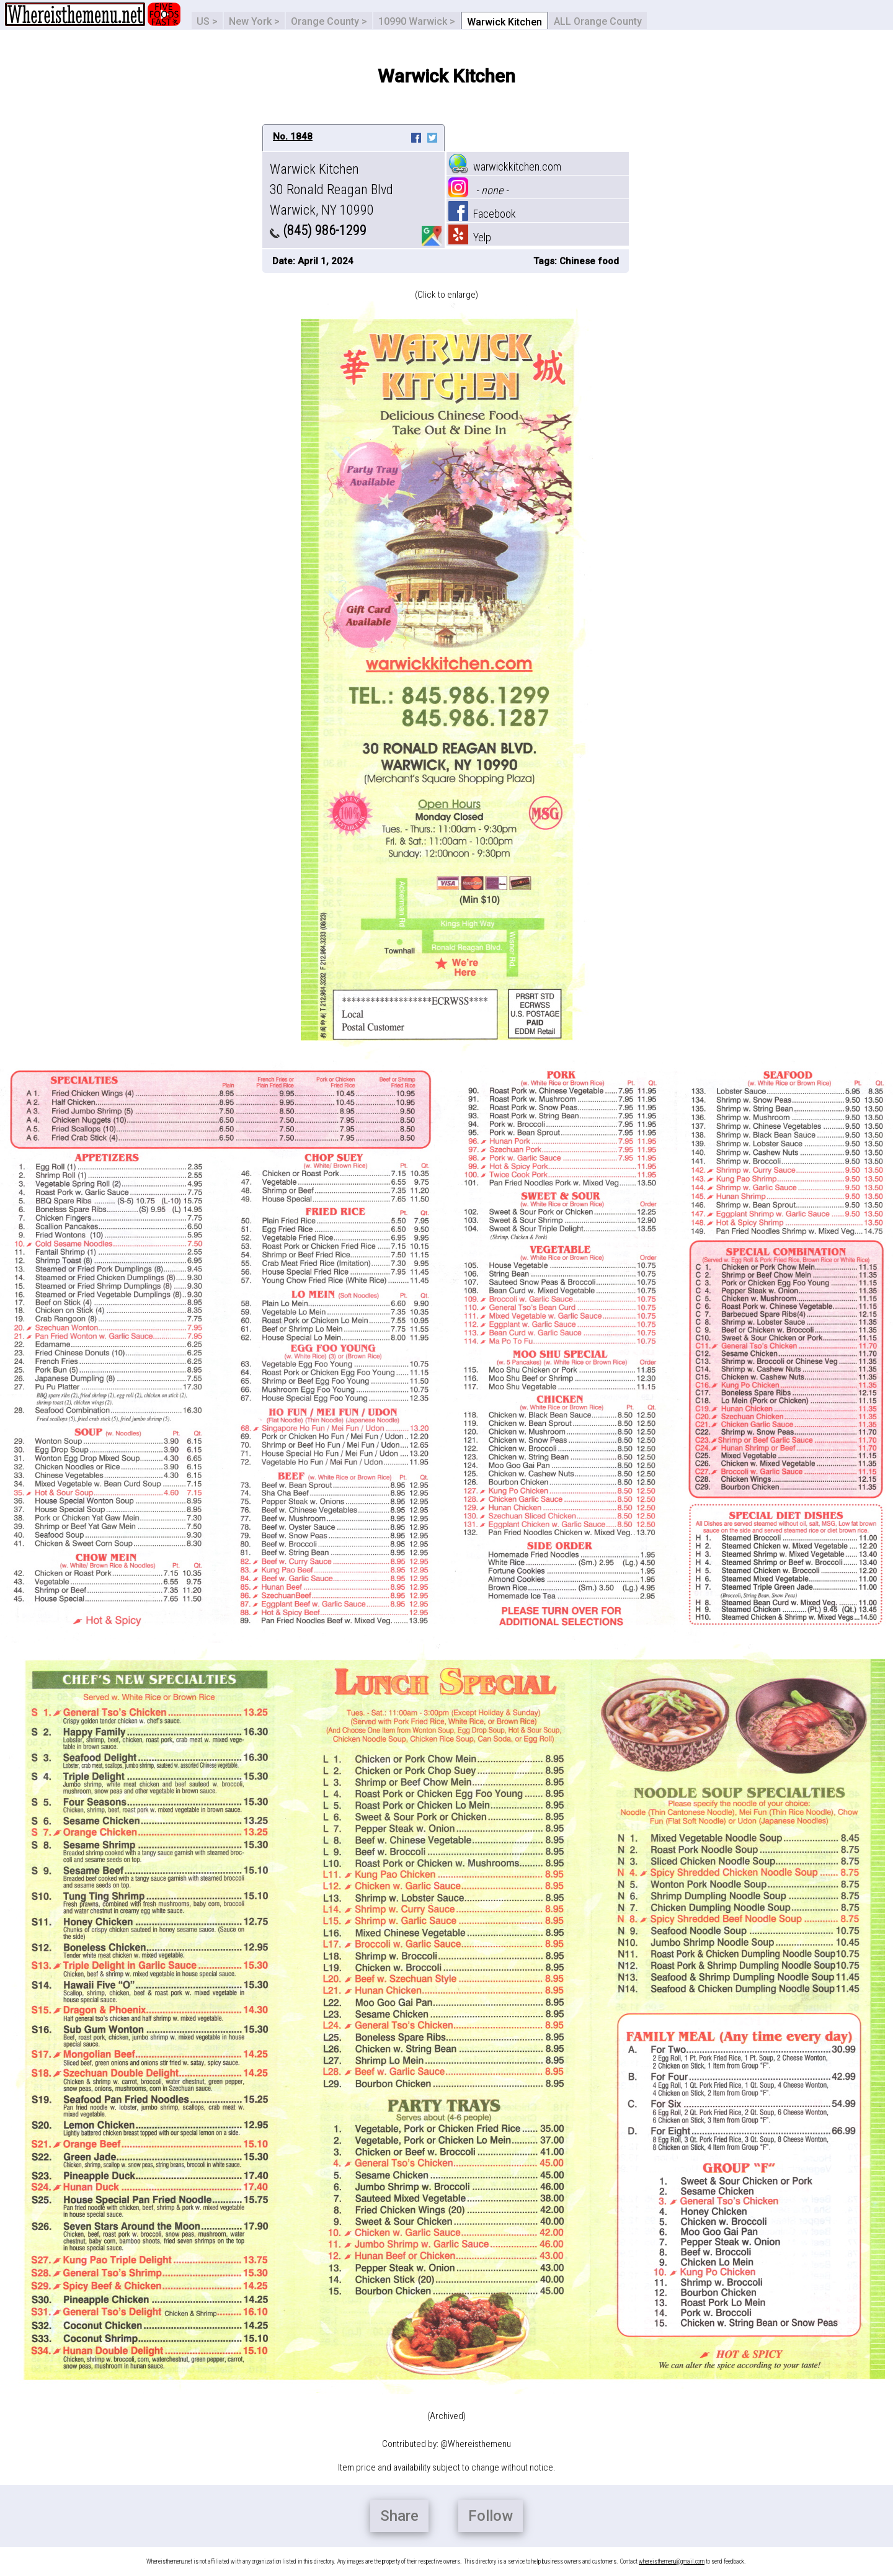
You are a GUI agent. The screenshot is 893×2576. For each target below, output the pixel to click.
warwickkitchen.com (504, 166)
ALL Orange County (598, 21)
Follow (490, 2516)
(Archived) (446, 2416)
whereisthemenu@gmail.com (671, 2561)
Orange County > (329, 21)
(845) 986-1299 (318, 230)
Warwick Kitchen (504, 22)
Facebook (482, 213)
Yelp (469, 237)
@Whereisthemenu (475, 2443)
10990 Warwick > (416, 21)
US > (207, 21)
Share (399, 2516)
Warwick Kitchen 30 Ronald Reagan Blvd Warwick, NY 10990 (331, 189)
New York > (254, 21)
